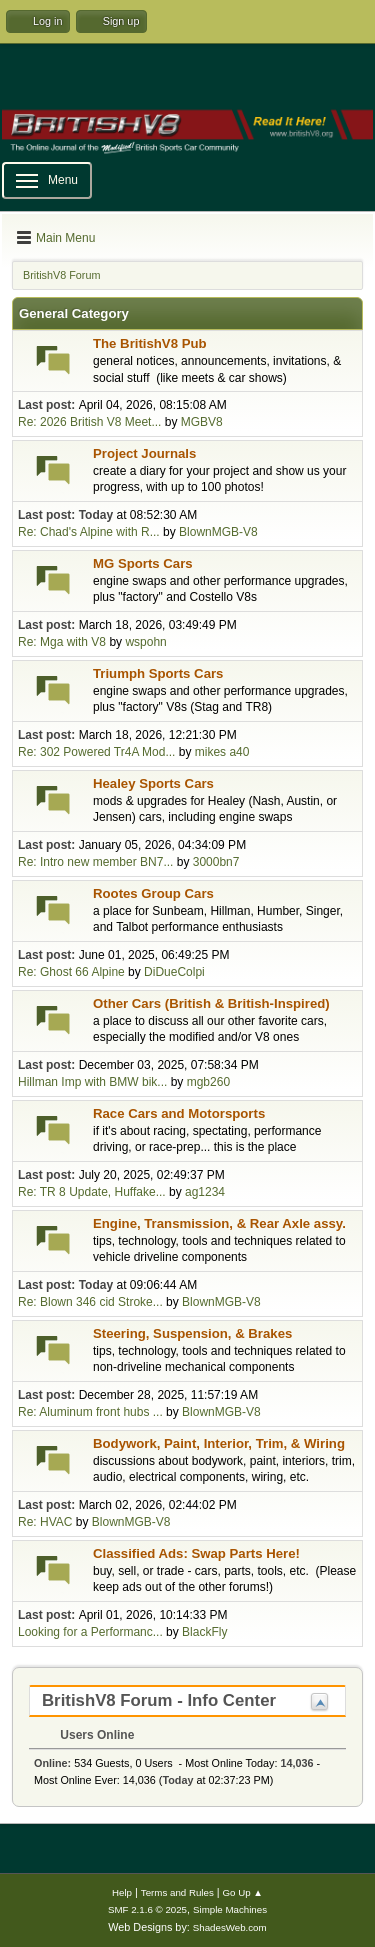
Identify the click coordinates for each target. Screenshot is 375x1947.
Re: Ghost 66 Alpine (71, 972)
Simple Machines (230, 1909)
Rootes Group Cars (153, 893)
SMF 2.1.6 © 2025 (147, 1909)
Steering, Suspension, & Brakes (192, 1333)
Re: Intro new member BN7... (95, 862)
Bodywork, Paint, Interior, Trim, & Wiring (219, 1443)
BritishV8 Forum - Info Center (159, 1700)
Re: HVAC (45, 1522)
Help (122, 1892)
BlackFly (204, 1632)
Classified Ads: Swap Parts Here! (196, 1553)
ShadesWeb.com (230, 1927)
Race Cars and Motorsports (179, 1113)
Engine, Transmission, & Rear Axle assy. (219, 1223)
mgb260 (208, 1082)
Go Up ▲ (243, 1892)
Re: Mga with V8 (63, 642)
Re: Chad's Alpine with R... (89, 532)
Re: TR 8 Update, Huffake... (92, 1192)
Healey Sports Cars (153, 783)
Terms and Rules (177, 1892)
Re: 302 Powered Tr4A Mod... (96, 752)
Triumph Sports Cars (158, 673)
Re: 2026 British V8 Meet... (89, 422)
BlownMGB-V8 (218, 532)
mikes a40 (222, 752)
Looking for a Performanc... (90, 1632)
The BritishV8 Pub (150, 343)
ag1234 (205, 1192)
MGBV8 (202, 422)
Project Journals (144, 453)
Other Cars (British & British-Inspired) (211, 1003)
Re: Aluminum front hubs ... (90, 1412)
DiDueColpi (174, 972)
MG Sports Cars (143, 563)
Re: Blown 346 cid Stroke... (90, 1302)
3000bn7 (216, 862)
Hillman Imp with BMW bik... (92, 1082)
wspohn (145, 642)
